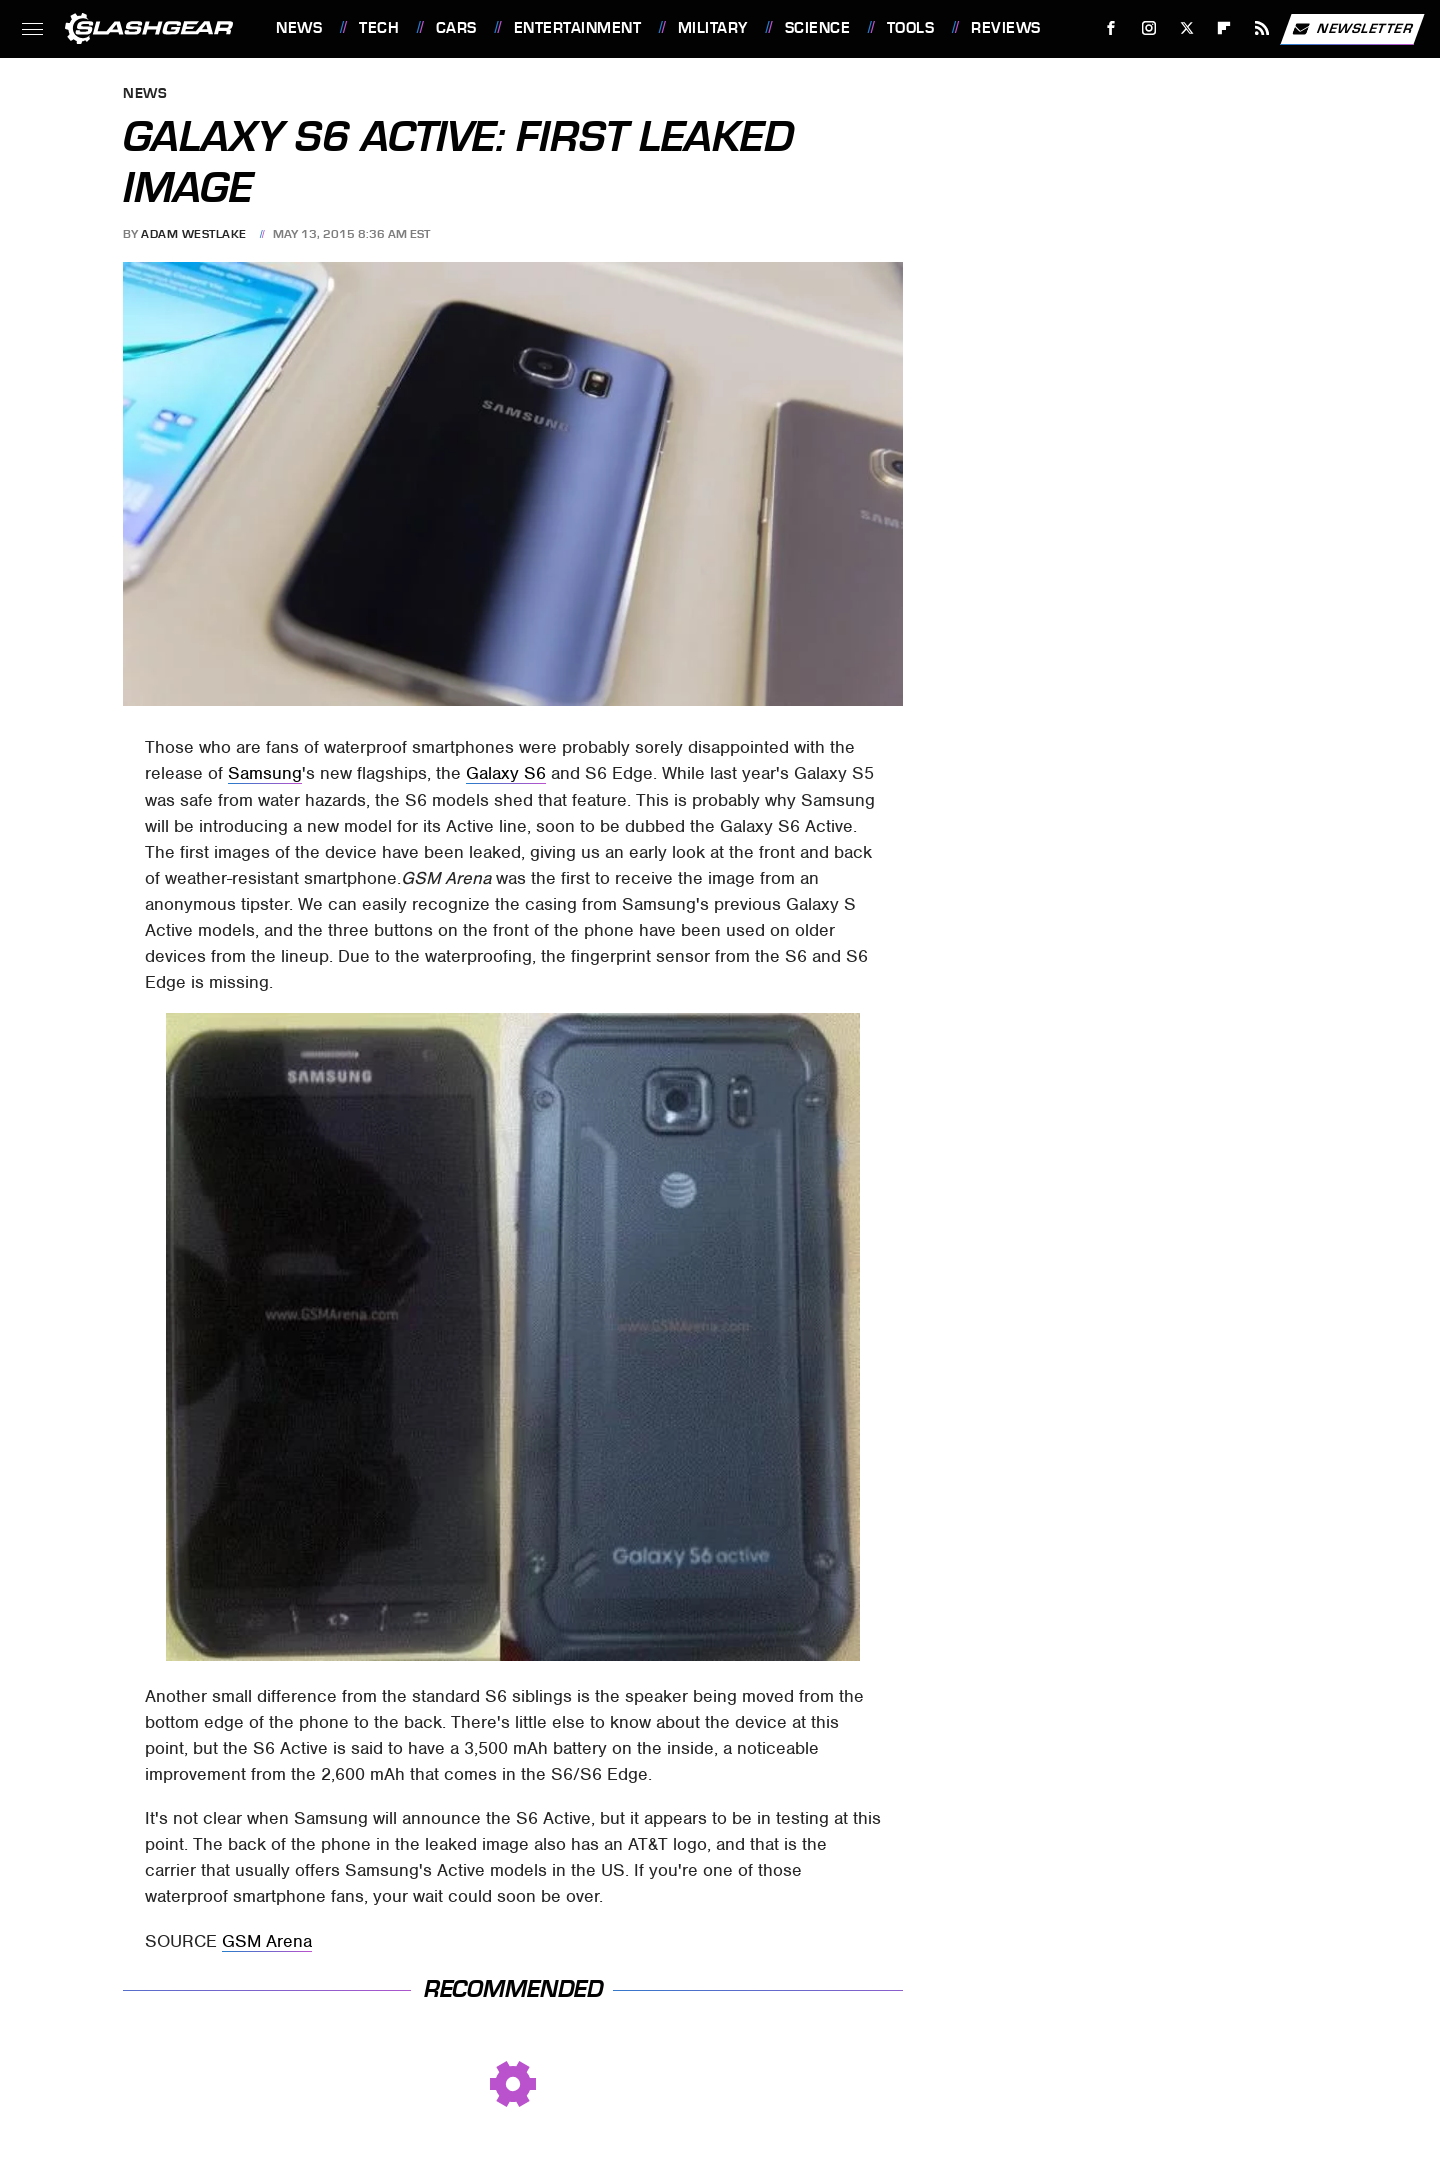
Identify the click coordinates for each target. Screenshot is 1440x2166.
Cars (456, 28)
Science (818, 28)
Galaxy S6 (506, 773)
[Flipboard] (1224, 28)
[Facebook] (1111, 28)
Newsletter (1352, 29)
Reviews (1006, 28)
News (299, 28)
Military (713, 28)
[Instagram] (1149, 28)
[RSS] (1262, 28)
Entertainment (578, 28)
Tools (911, 28)
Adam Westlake (194, 234)
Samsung (265, 773)
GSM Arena (267, 1941)
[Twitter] (1186, 28)
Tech (379, 28)
